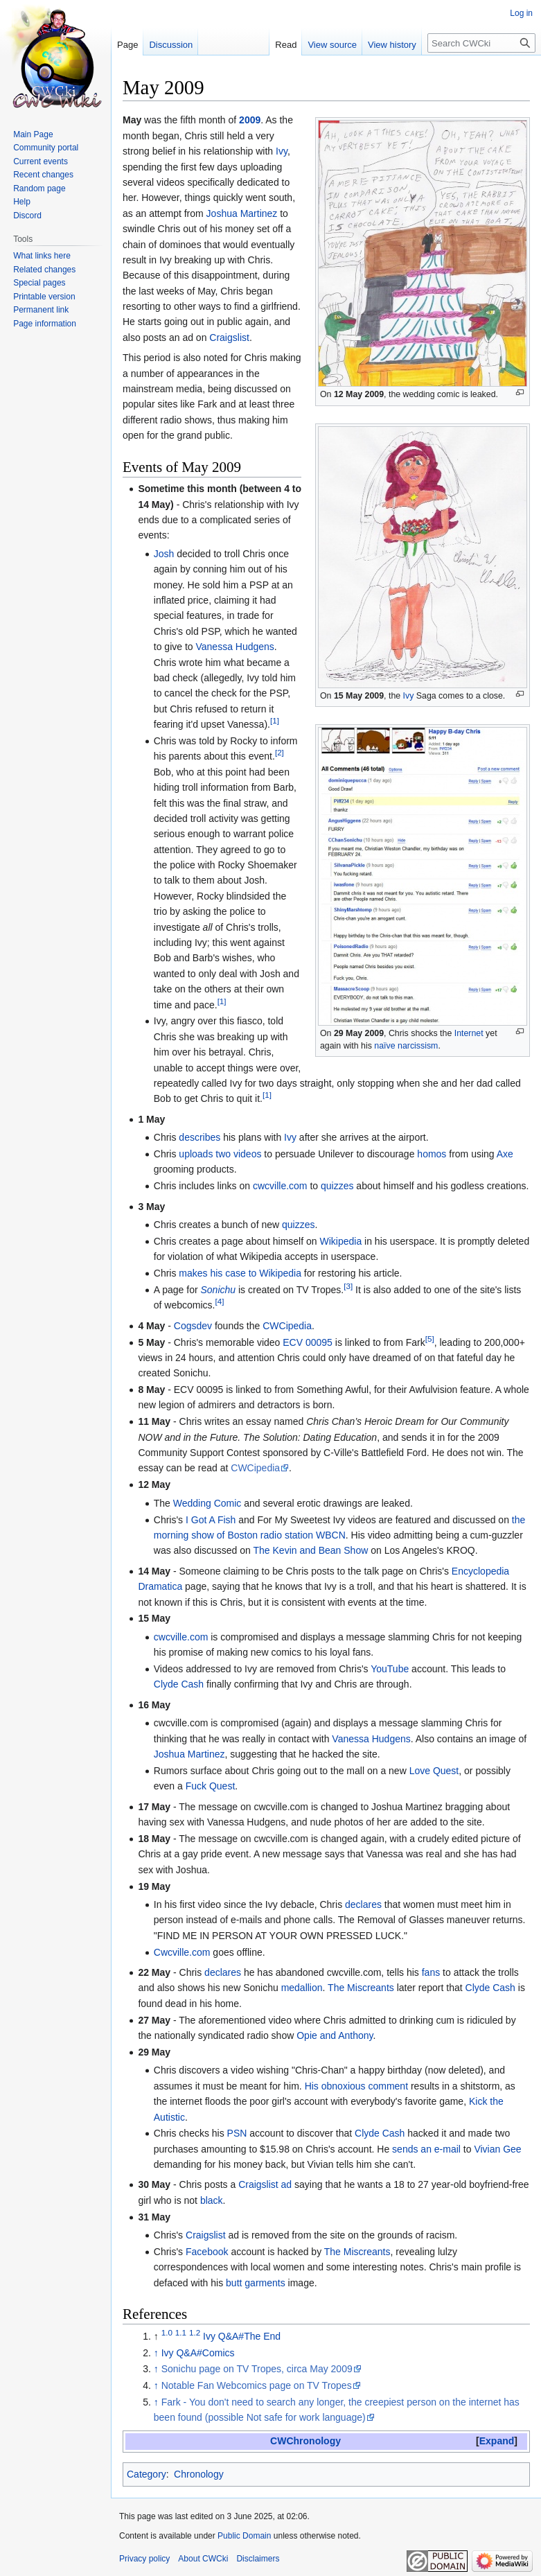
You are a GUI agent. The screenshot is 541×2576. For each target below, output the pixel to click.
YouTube (390, 1668)
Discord (27, 215)
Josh (164, 553)
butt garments (255, 2282)
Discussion (171, 45)
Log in (521, 13)
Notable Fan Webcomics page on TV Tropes (256, 2385)
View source (332, 45)
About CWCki (203, 2559)
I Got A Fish (211, 1519)
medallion (302, 1987)
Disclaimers (257, 2559)
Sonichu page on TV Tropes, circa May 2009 (257, 2368)
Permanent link (41, 310)
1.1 (180, 2332)
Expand (497, 2440)
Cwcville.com (182, 1952)
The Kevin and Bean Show (311, 1550)
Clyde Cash (179, 1684)
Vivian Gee (497, 2149)
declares (363, 1904)
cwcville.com (280, 1185)
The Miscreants (361, 1987)
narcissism (418, 1046)
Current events (40, 161)
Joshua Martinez (242, 213)
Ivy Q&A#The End (242, 2336)
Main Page (33, 134)
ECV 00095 (307, 1342)
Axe (505, 1153)
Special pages (39, 283)
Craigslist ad (265, 2184)
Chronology (199, 2474)
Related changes (44, 269)
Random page (39, 188)
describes (199, 1137)
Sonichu (218, 1289)
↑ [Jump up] (156, 2352)
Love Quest (434, 1770)
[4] (219, 1301)
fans (431, 1972)
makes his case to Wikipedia (240, 1273)
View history (392, 45)
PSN (237, 2133)
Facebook (207, 2251)
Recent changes (43, 174)
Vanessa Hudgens (234, 646)
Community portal (45, 147)
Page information (44, 323)
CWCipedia (287, 1325)
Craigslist (229, 337)
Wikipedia (340, 1241)
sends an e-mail (426, 2149)
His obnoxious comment (356, 2086)
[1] (274, 721)
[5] (429, 1338)
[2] (279, 752)
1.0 (166, 2332)
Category (146, 2474)
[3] (348, 1285)
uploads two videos (220, 1153)
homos (431, 1153)
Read (285, 45)
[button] (496, 2441)
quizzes (337, 1185)
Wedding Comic (207, 1503)
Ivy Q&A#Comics (198, 2352)
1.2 (194, 2332)
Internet (469, 1033)
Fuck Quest (211, 1785)
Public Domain (244, 2536)
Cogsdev (193, 1325)
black (211, 2200)
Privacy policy (144, 2559)
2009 (249, 119)
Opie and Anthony (334, 2035)
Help (21, 202)
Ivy (408, 696)
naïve (384, 1046)
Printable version (44, 296)
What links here (42, 256)
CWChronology (305, 2440)
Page (127, 45)
